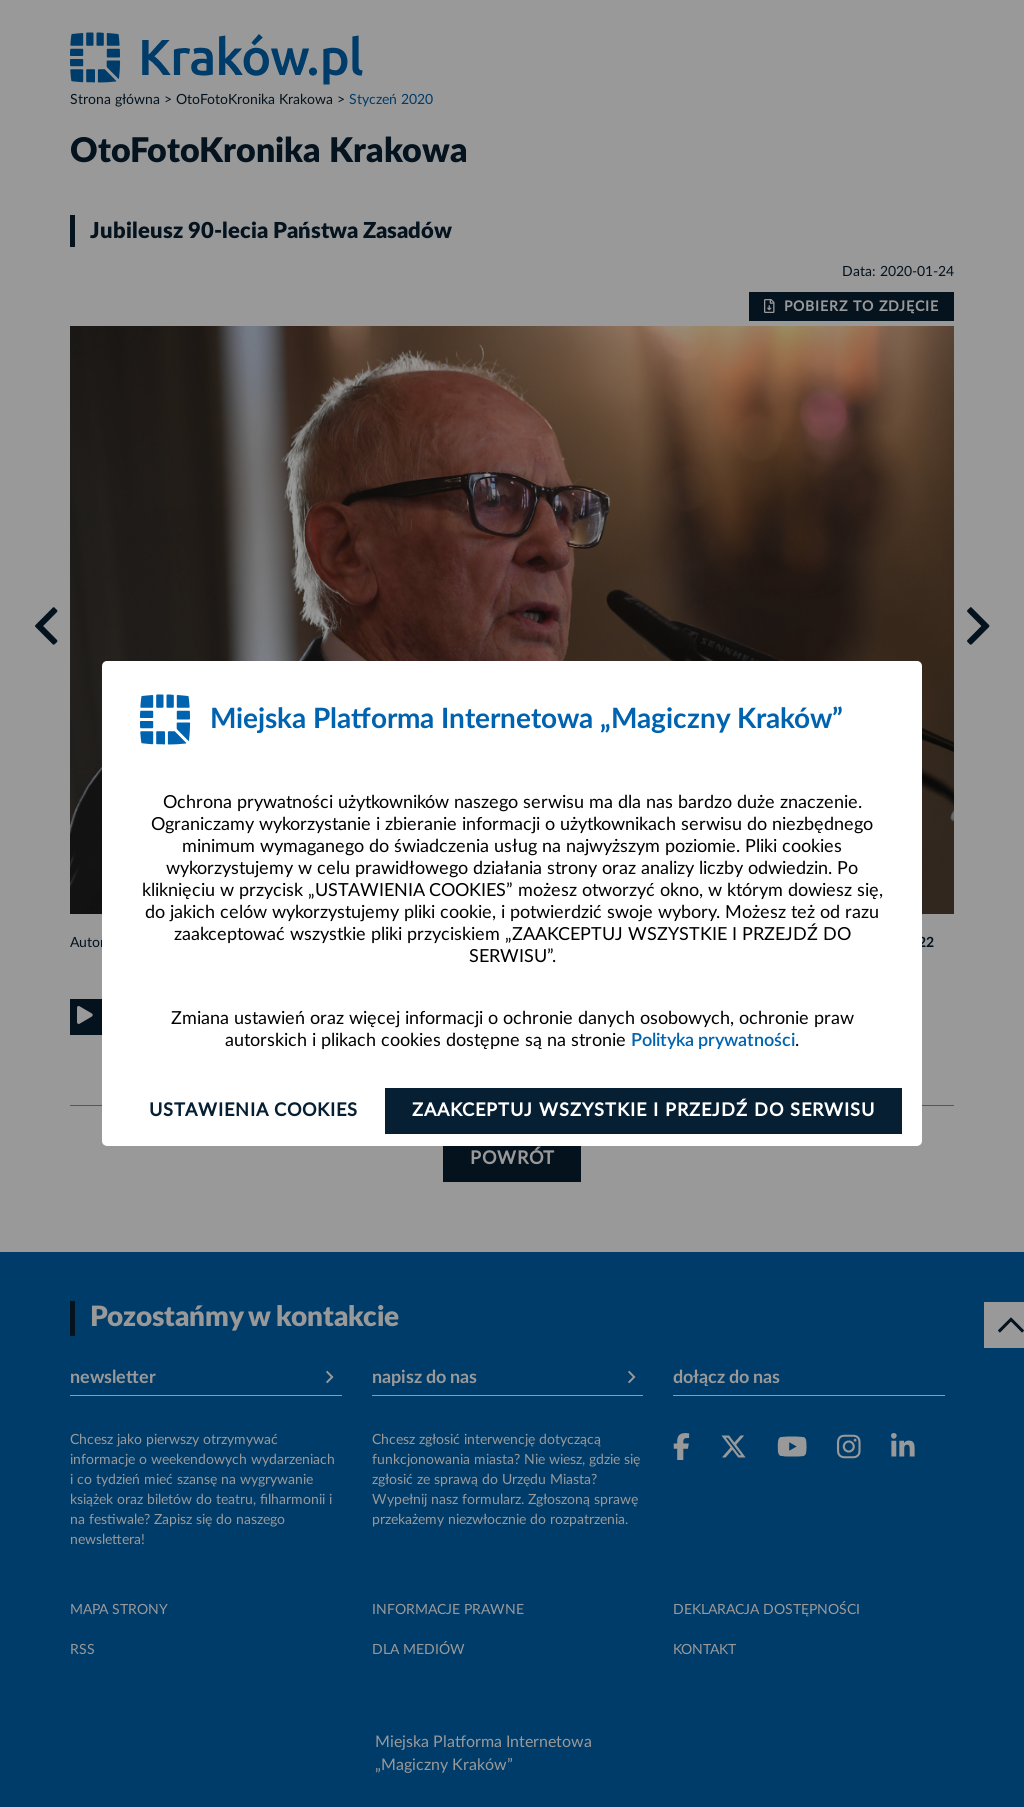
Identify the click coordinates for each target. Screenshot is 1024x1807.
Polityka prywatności (713, 1041)
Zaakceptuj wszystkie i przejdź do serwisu (643, 1111)
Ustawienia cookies (253, 1111)
